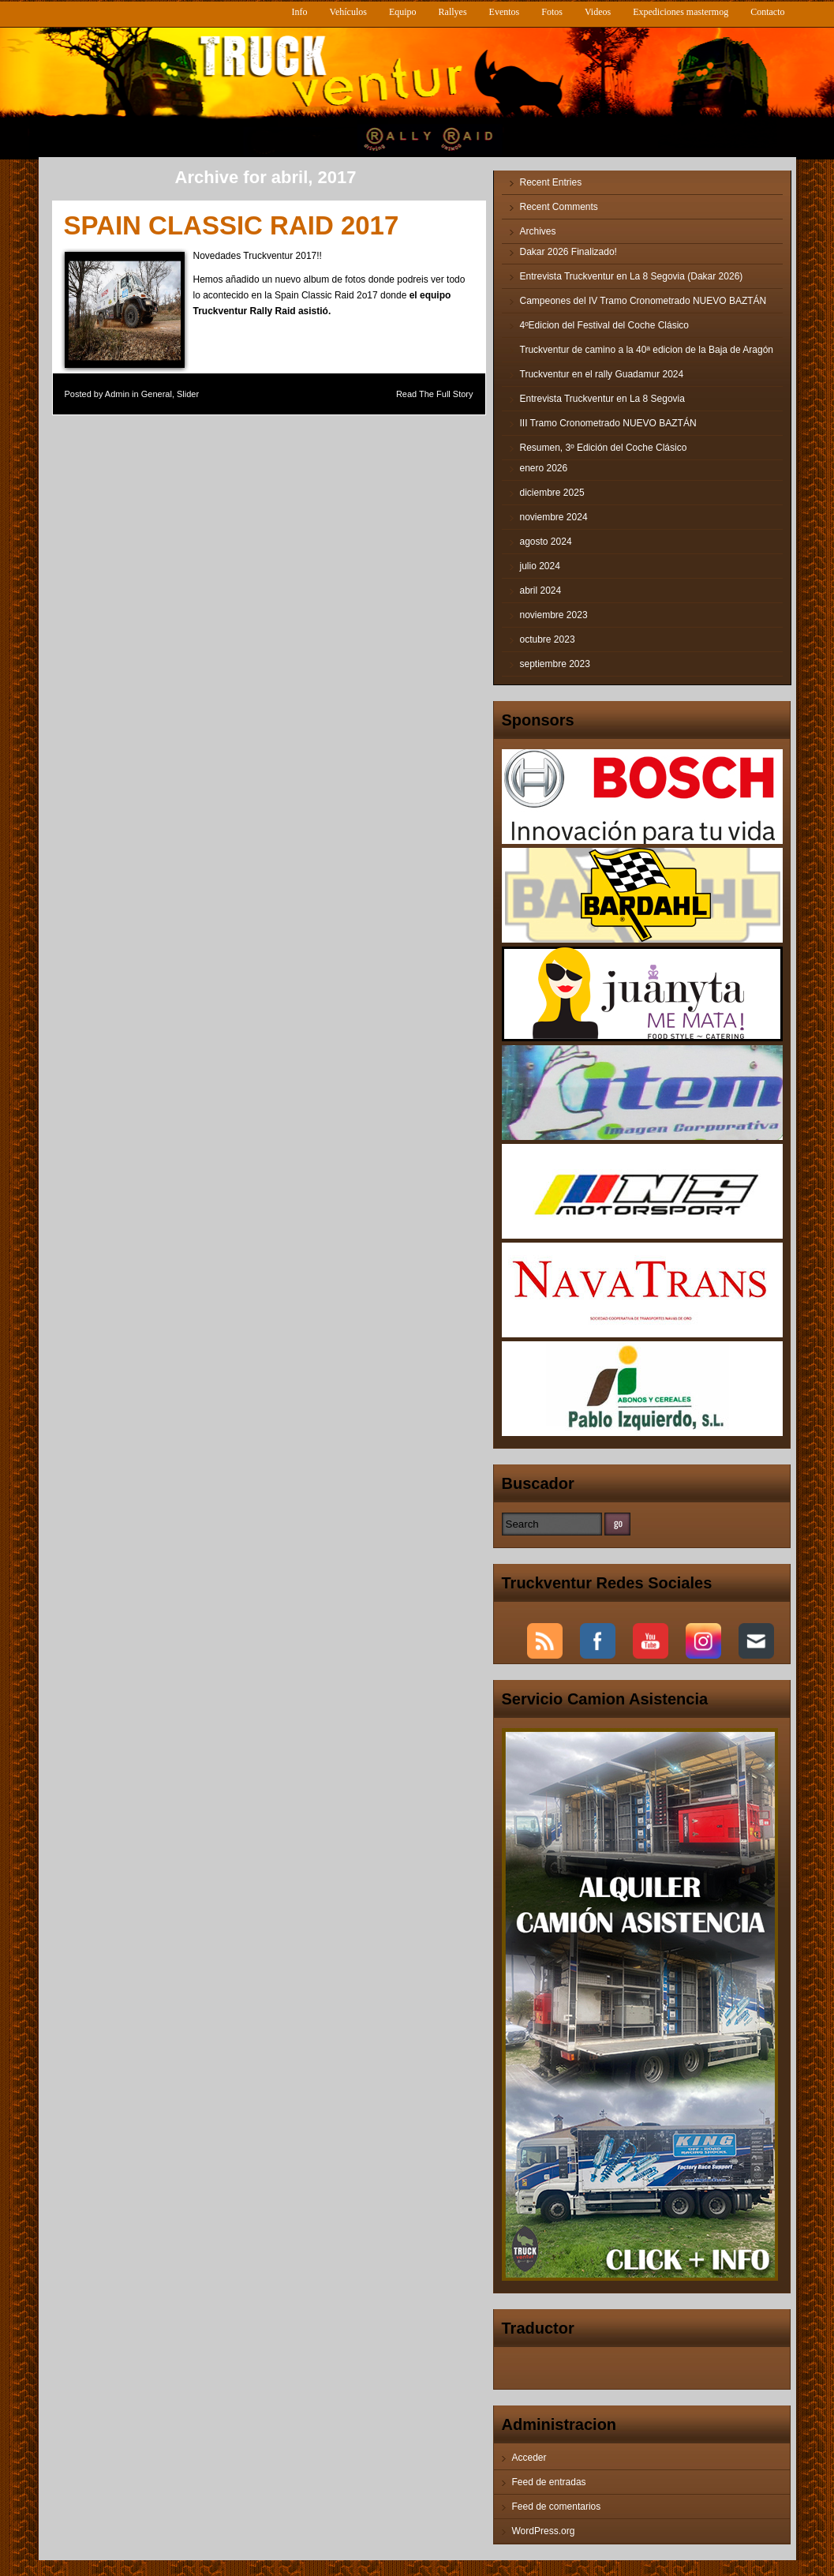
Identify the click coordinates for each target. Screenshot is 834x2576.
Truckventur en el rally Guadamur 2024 (602, 374)
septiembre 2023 (555, 663)
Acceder (529, 2457)
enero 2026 (544, 468)
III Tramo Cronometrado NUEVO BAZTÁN (608, 423)
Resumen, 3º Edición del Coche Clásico (603, 447)
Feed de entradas (549, 2482)
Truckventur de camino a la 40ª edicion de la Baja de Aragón (647, 349)
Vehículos (348, 11)
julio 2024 (540, 566)
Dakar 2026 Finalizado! (568, 251)
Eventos (504, 11)
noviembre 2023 (554, 615)
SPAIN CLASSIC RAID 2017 (231, 225)
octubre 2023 (547, 639)
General (156, 394)
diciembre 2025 (552, 492)
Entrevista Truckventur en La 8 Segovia (602, 398)
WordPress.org (543, 2531)
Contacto (767, 11)
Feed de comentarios (556, 2506)
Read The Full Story (434, 394)
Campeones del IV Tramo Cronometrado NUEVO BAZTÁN (643, 300)
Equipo (403, 11)
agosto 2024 (546, 541)
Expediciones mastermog (680, 11)
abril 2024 (541, 590)
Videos (598, 11)
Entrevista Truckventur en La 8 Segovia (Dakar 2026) (631, 276)
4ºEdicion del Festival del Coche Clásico (605, 325)
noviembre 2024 (554, 517)
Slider (188, 394)
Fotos (552, 11)
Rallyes (453, 11)
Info (300, 11)
